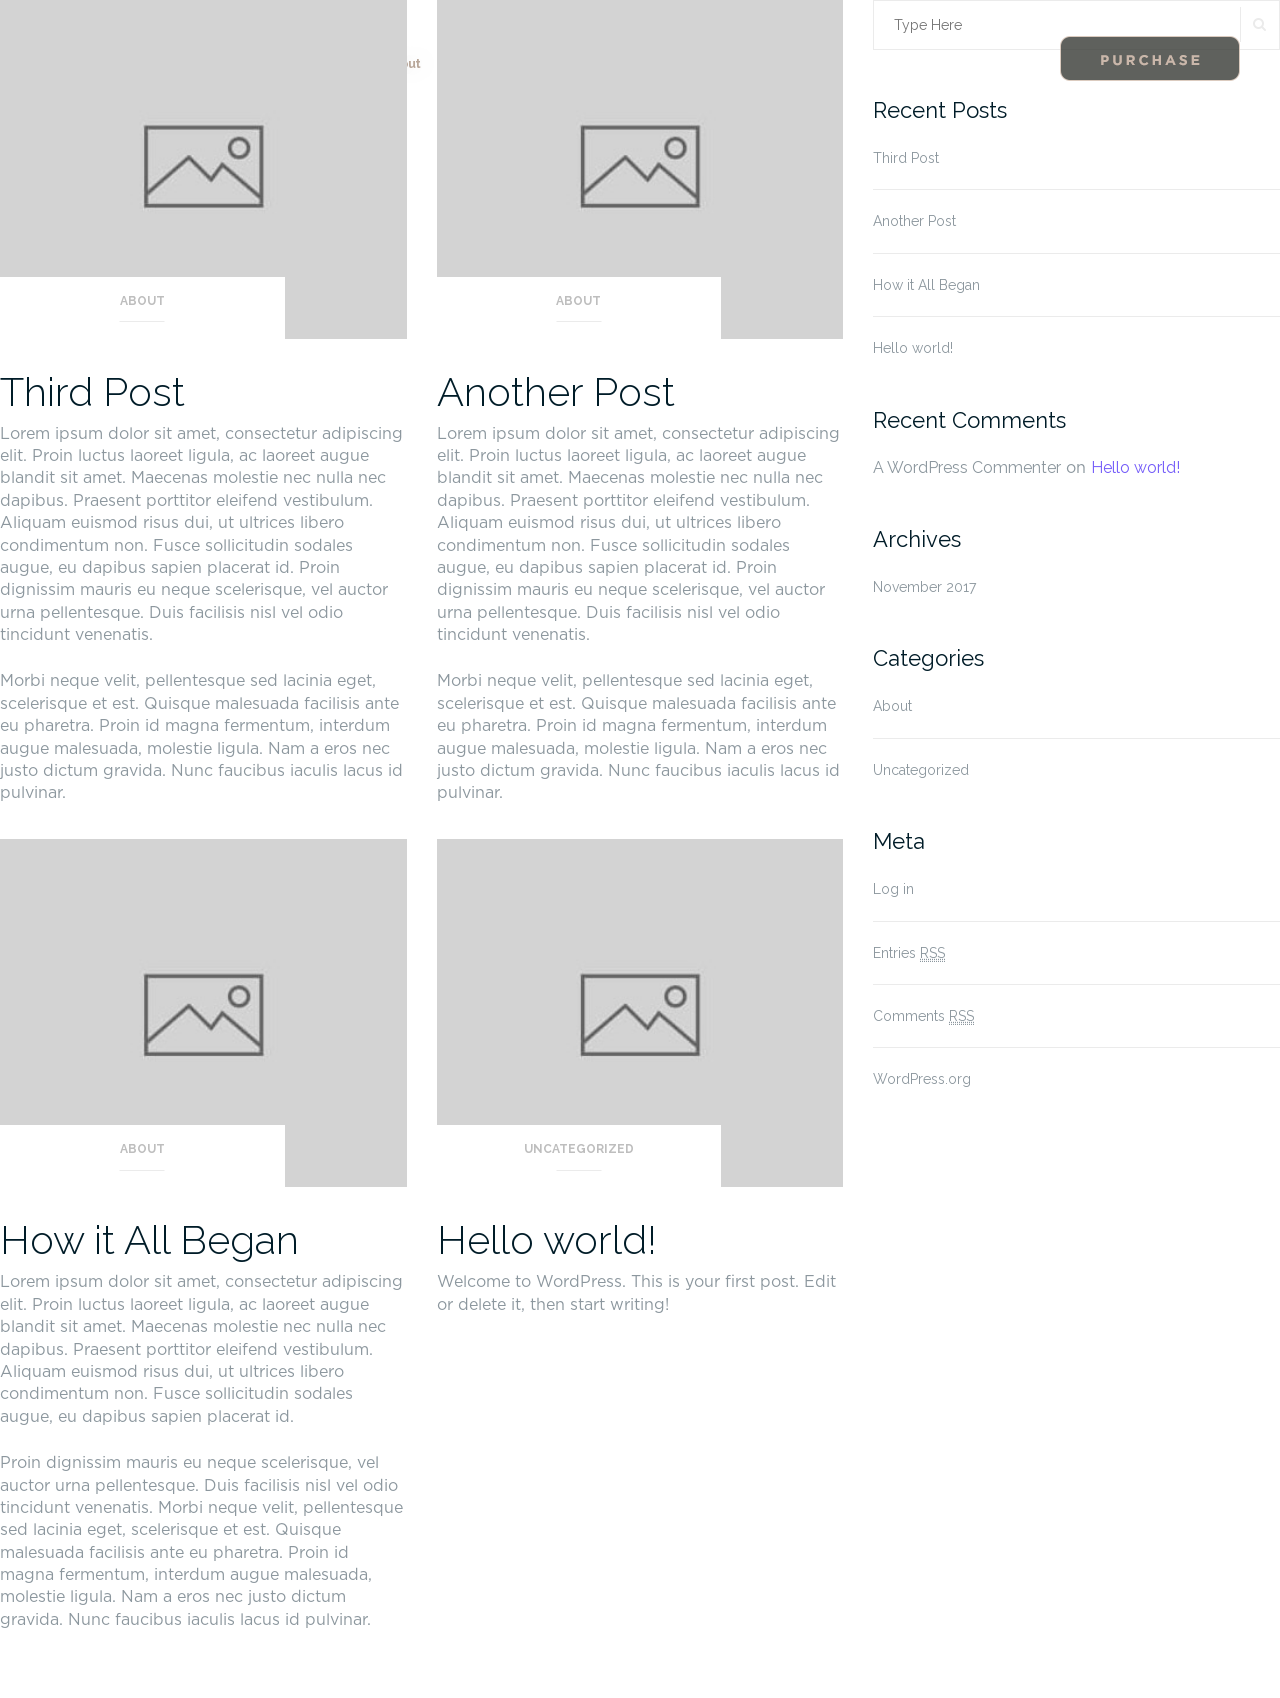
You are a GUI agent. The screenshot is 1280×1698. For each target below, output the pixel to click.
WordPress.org (922, 1079)
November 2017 (924, 587)
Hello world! (547, 1239)
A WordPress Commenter (967, 467)
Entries (909, 953)
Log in (893, 889)
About (142, 301)
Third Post (92, 391)
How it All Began (149, 1239)
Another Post (556, 391)
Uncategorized (579, 1149)
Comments (923, 1016)
